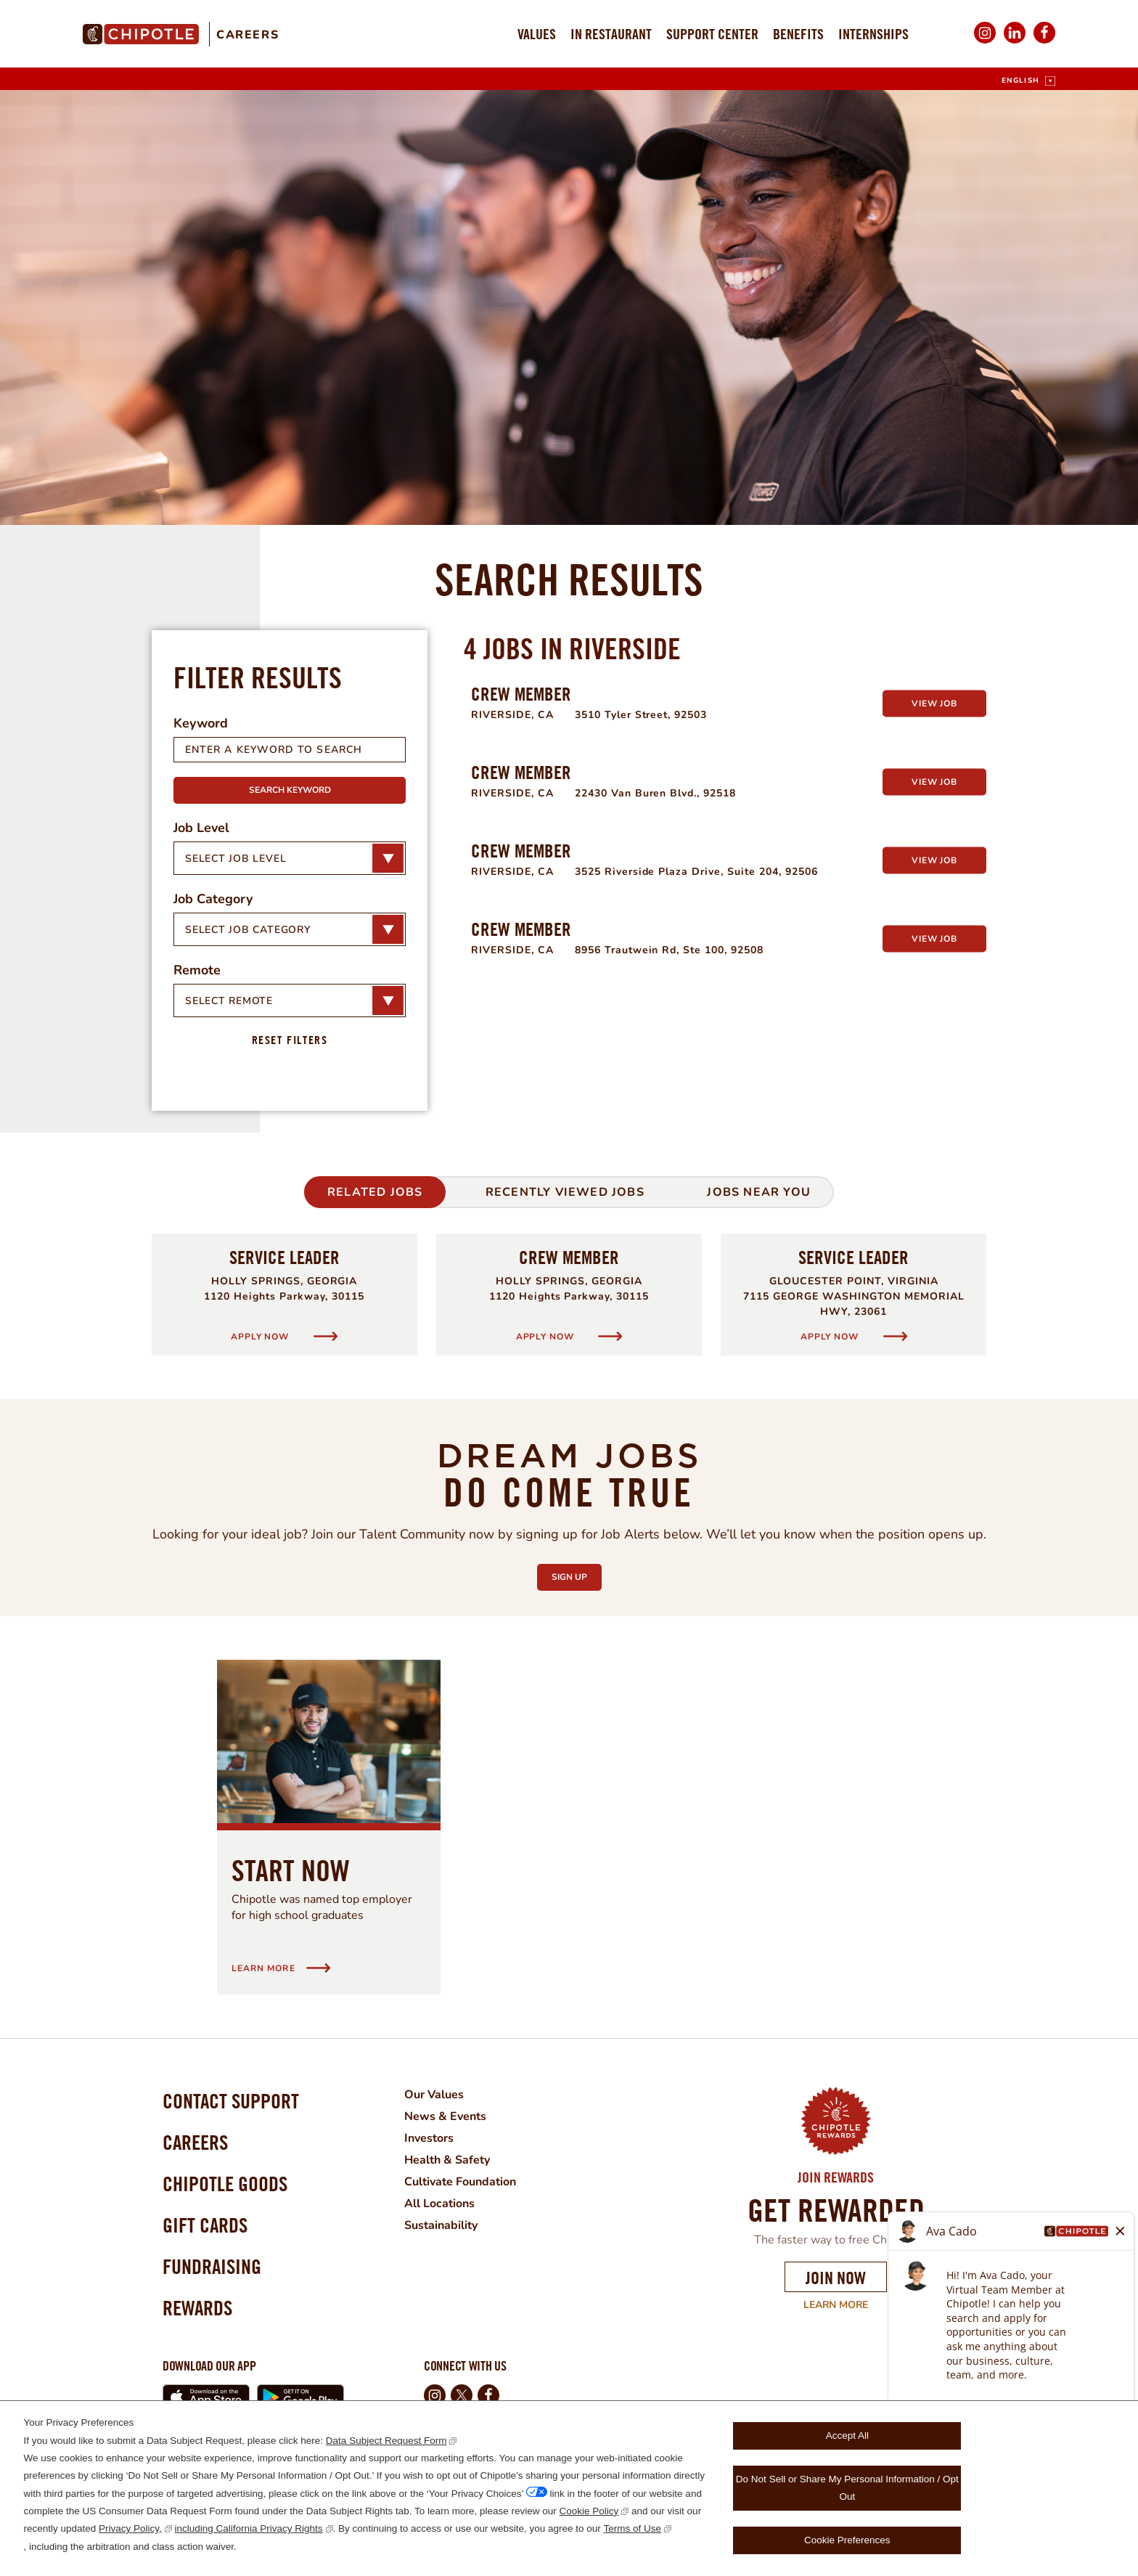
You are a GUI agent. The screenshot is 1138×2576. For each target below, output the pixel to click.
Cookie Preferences (847, 2540)
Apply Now (261, 1336)
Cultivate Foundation (460, 2182)
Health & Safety (447, 2160)
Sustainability (441, 2225)
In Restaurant (611, 34)
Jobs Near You (759, 1192)
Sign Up (577, 1573)
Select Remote (229, 1001)
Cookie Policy (589, 2511)
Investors (429, 2138)
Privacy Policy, (130, 2528)
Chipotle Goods (225, 2183)
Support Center (712, 34)
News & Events (445, 2116)
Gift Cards (205, 2225)
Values (536, 34)
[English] (1028, 81)
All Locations (439, 2204)
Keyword (200, 723)
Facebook (1044, 42)
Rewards (197, 2307)
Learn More (826, 2305)
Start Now (291, 1870)
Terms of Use (633, 2528)
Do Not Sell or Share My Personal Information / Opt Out (847, 2488)
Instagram (985, 42)
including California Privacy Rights (249, 2528)
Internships (873, 34)
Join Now (836, 2277)
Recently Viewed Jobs (565, 1192)
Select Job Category (248, 930)
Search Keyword (290, 790)
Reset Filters (290, 1040)
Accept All (847, 2435)
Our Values (434, 2095)
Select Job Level (235, 858)
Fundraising (212, 2266)
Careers (247, 35)
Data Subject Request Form (386, 2440)
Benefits (798, 34)
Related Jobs (374, 1192)
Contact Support (231, 2101)
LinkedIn (1015, 42)
